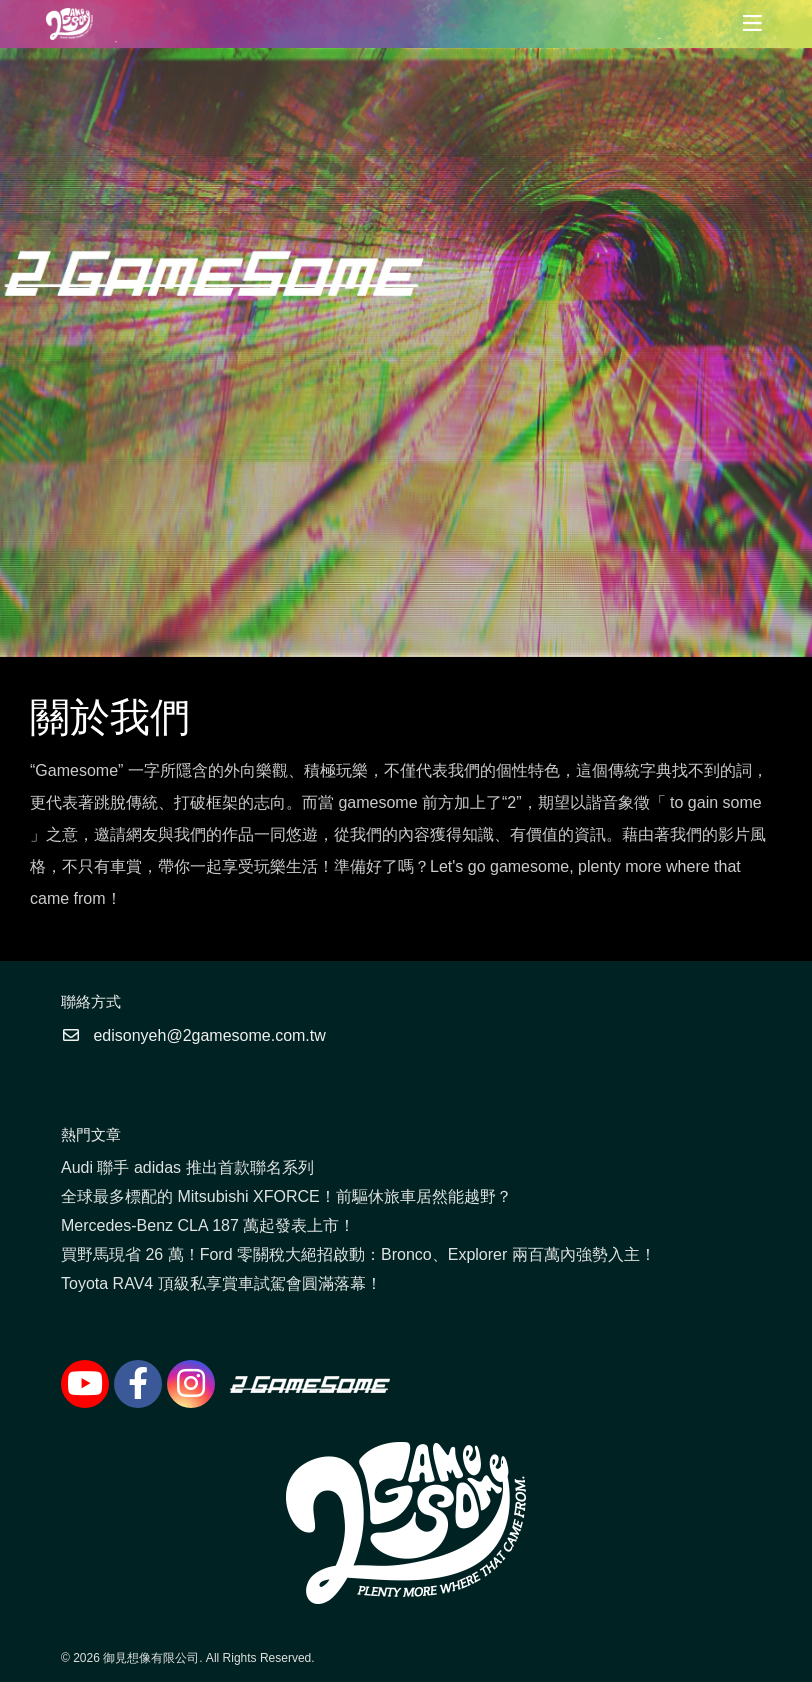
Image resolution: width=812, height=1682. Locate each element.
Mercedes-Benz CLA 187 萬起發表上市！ (208, 1225)
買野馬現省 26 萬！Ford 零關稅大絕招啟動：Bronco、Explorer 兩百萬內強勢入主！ (358, 1254)
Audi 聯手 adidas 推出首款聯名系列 (187, 1167)
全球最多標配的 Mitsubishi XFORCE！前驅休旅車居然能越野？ (286, 1196)
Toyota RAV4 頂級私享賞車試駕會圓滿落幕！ (221, 1283)
